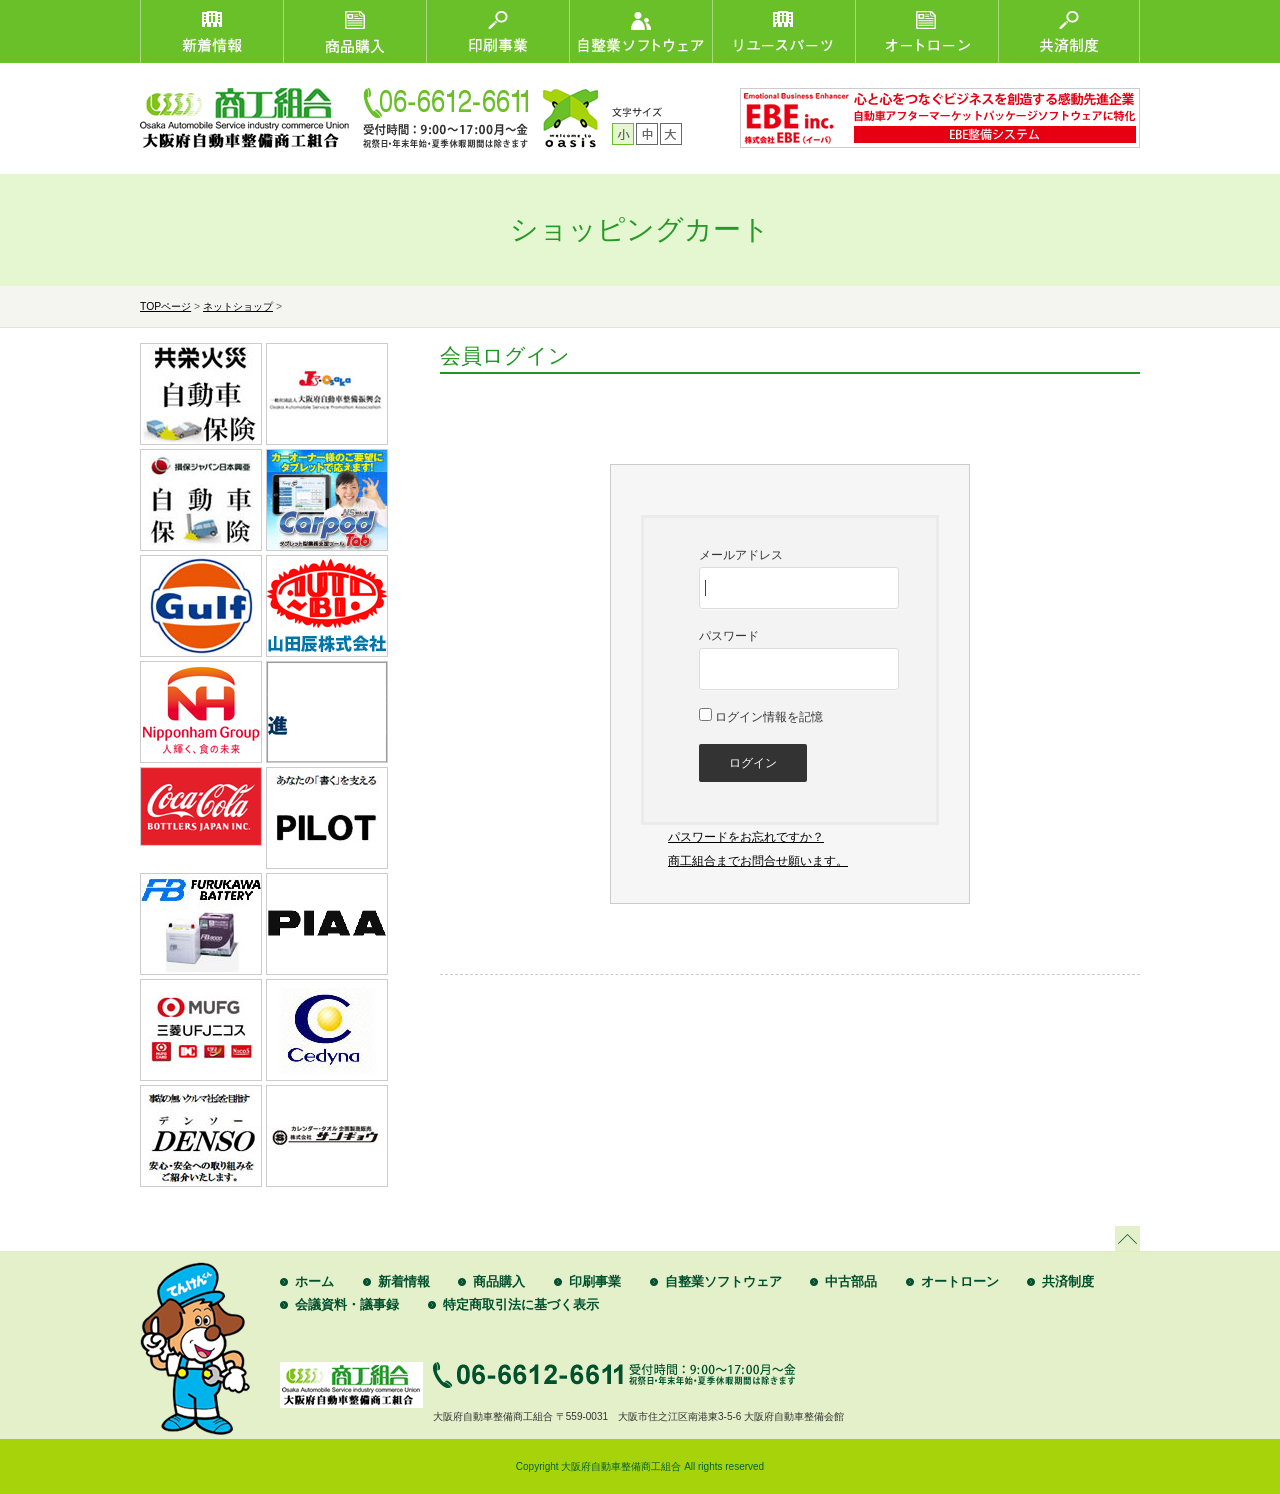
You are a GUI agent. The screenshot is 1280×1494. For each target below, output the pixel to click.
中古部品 (851, 1281)
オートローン (960, 1281)
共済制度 (1068, 1281)
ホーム (314, 1281)
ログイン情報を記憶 (761, 717)
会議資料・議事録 (347, 1304)
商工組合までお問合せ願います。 (758, 861)
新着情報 (404, 1281)
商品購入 (499, 1281)
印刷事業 (595, 1281)
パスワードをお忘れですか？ (746, 837)
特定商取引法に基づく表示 (521, 1304)
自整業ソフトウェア (723, 1281)
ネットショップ (238, 306)
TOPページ (165, 306)
